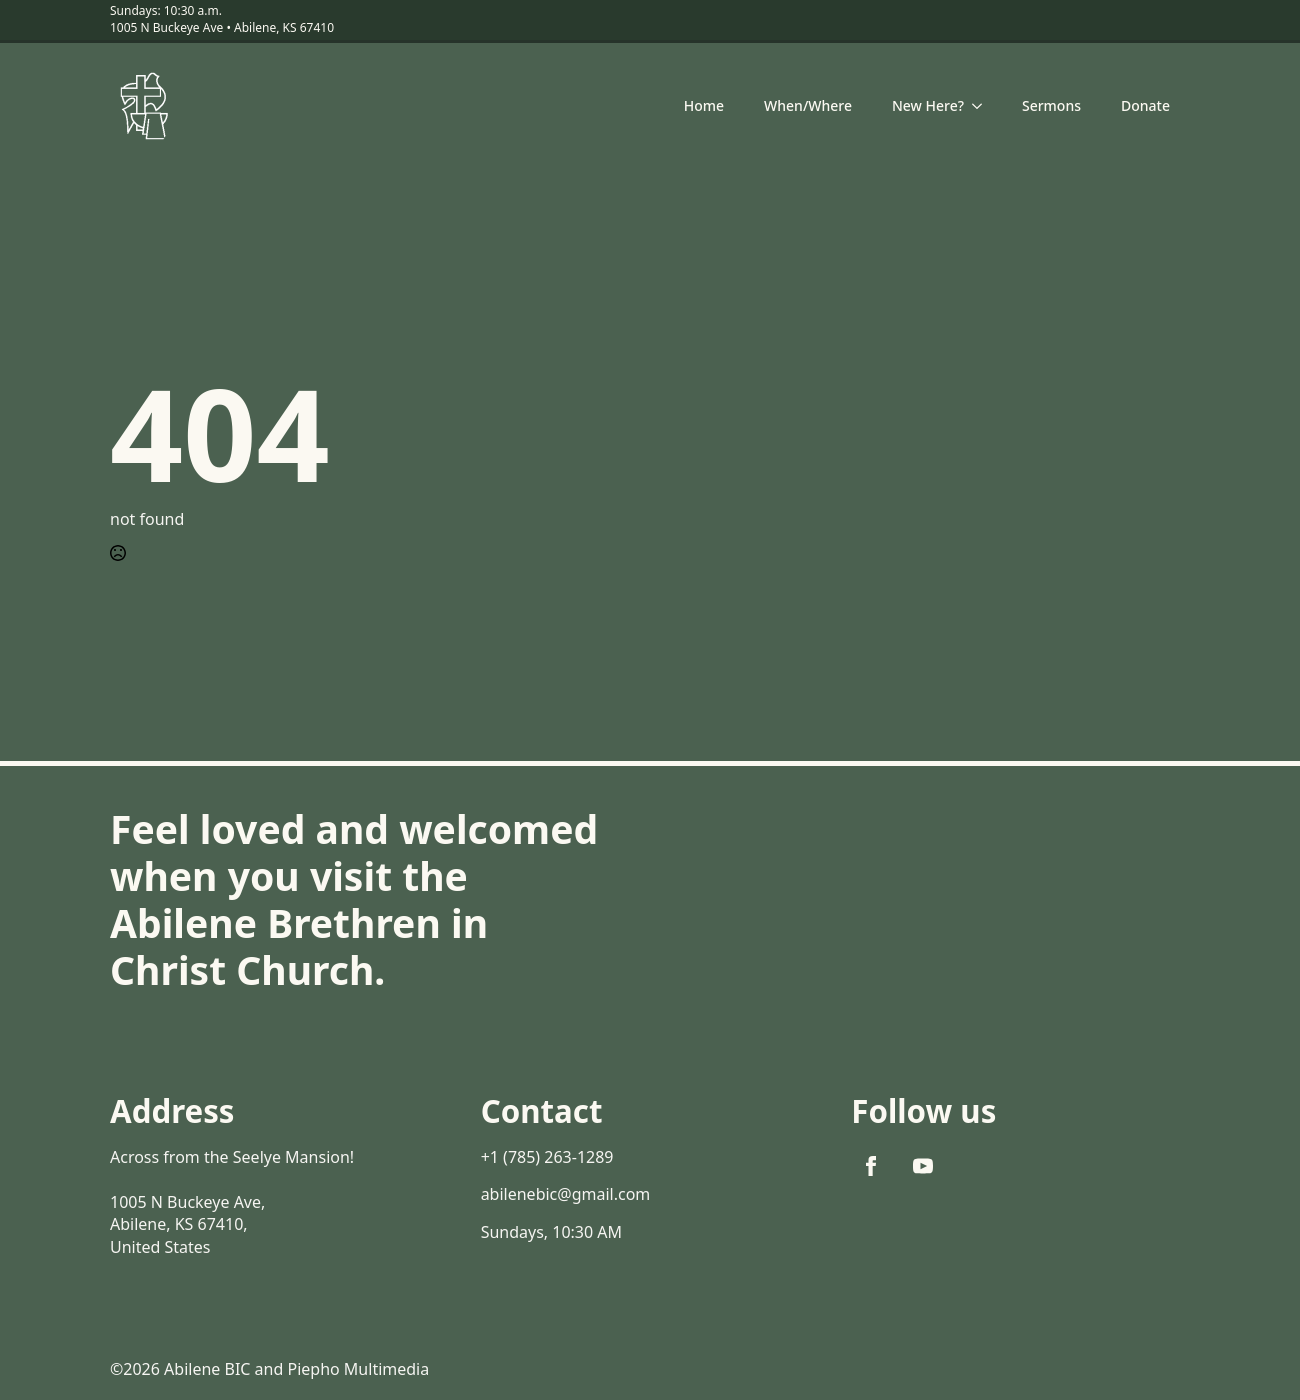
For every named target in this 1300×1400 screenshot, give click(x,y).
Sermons (1051, 105)
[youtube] (923, 1166)
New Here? (928, 105)
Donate (1145, 105)
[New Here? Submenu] (983, 106)
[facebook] (871, 1166)
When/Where (808, 105)
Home (704, 105)
